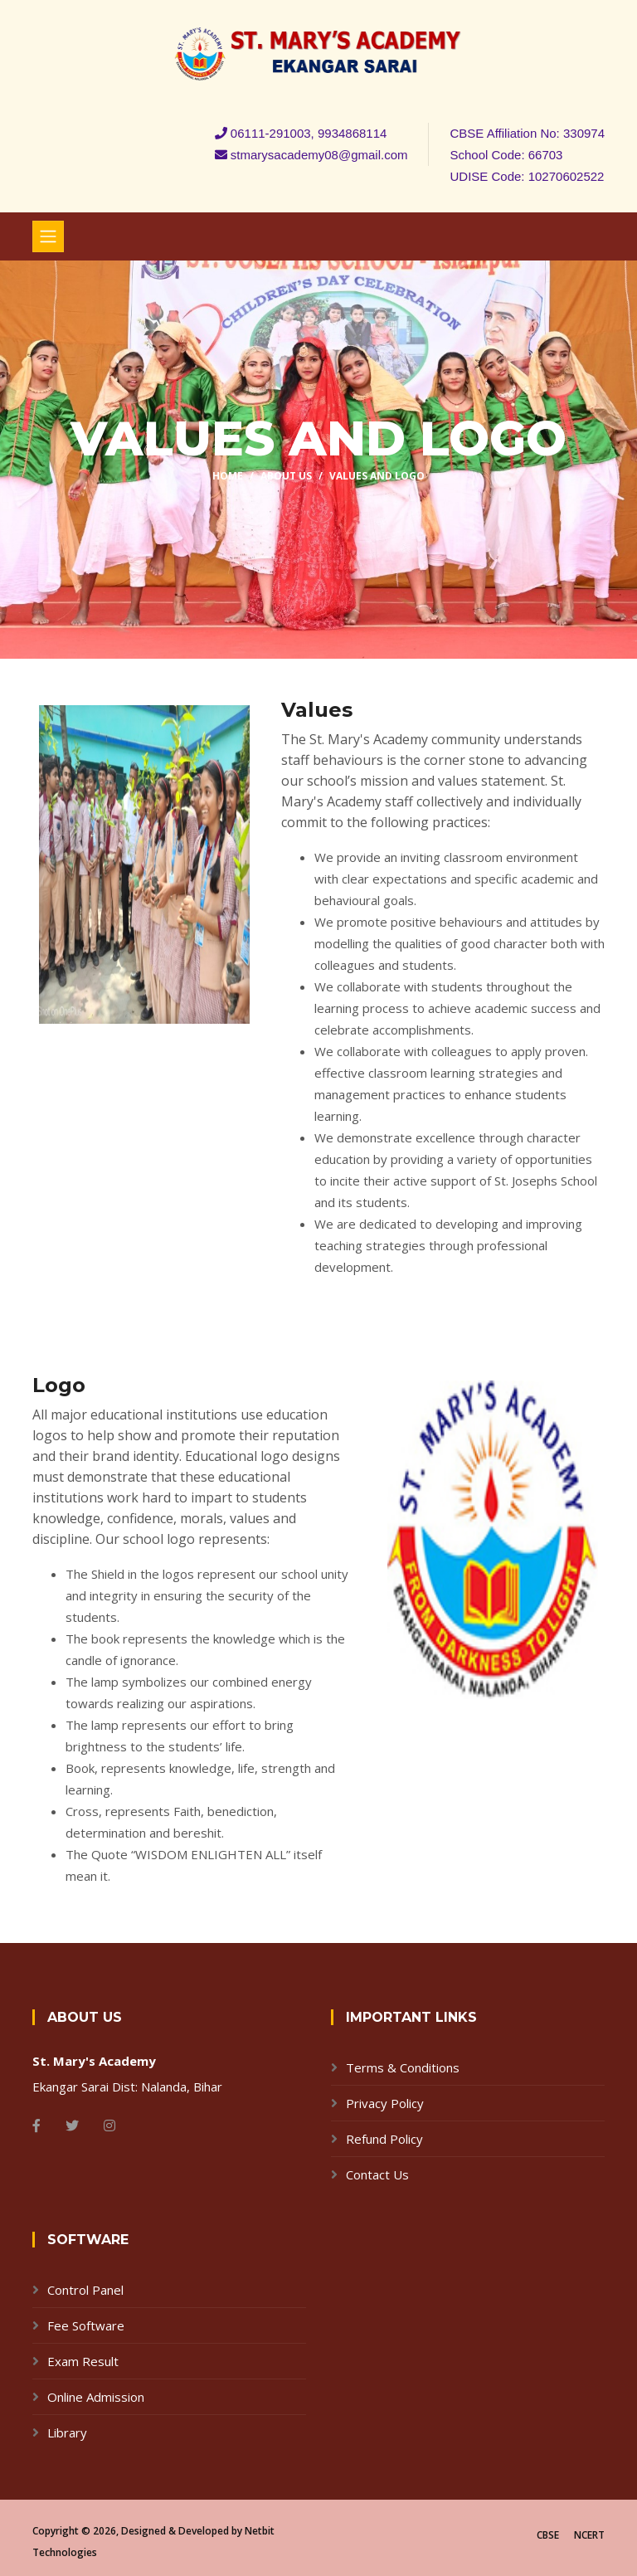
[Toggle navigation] (48, 236)
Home (227, 476)
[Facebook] (36, 2125)
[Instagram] (109, 2125)
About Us (286, 476)
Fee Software (85, 2325)
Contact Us (377, 2174)
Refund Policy (384, 2138)
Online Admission (95, 2397)
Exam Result (83, 2361)
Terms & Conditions (403, 2067)
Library (67, 2432)
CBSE (548, 2535)
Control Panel (85, 2289)
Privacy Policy (385, 2103)
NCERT (589, 2535)
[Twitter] (72, 2125)
